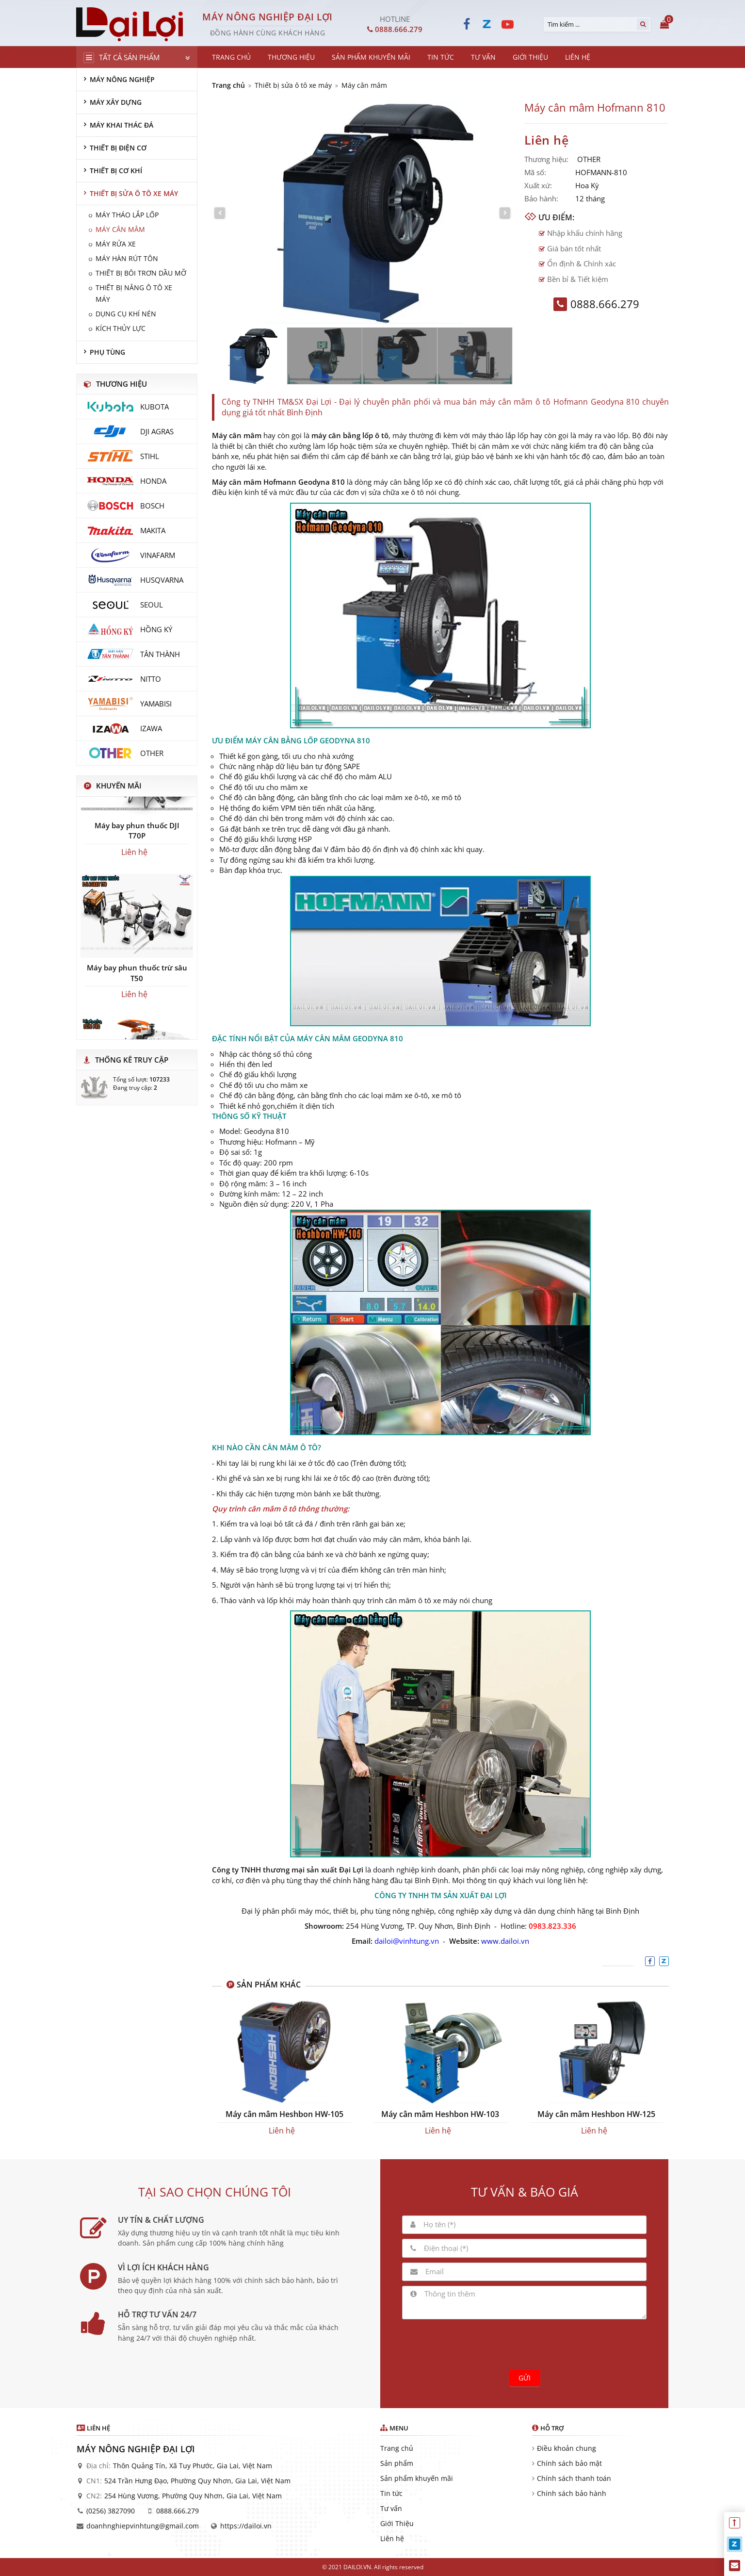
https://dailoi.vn (246, 2525)
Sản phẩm (396, 2463)
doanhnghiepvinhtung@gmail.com (142, 2525)
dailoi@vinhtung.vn (406, 1941)
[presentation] (524, 2343)
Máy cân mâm (364, 85)
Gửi (524, 2377)
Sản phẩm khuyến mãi (416, 2478)
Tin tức (391, 2493)
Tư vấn (391, 2508)
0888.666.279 (177, 2510)
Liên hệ (392, 2538)
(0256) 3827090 (110, 2510)
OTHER (588, 159)
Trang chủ (228, 85)
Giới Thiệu (397, 2523)
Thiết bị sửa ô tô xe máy (293, 85)
